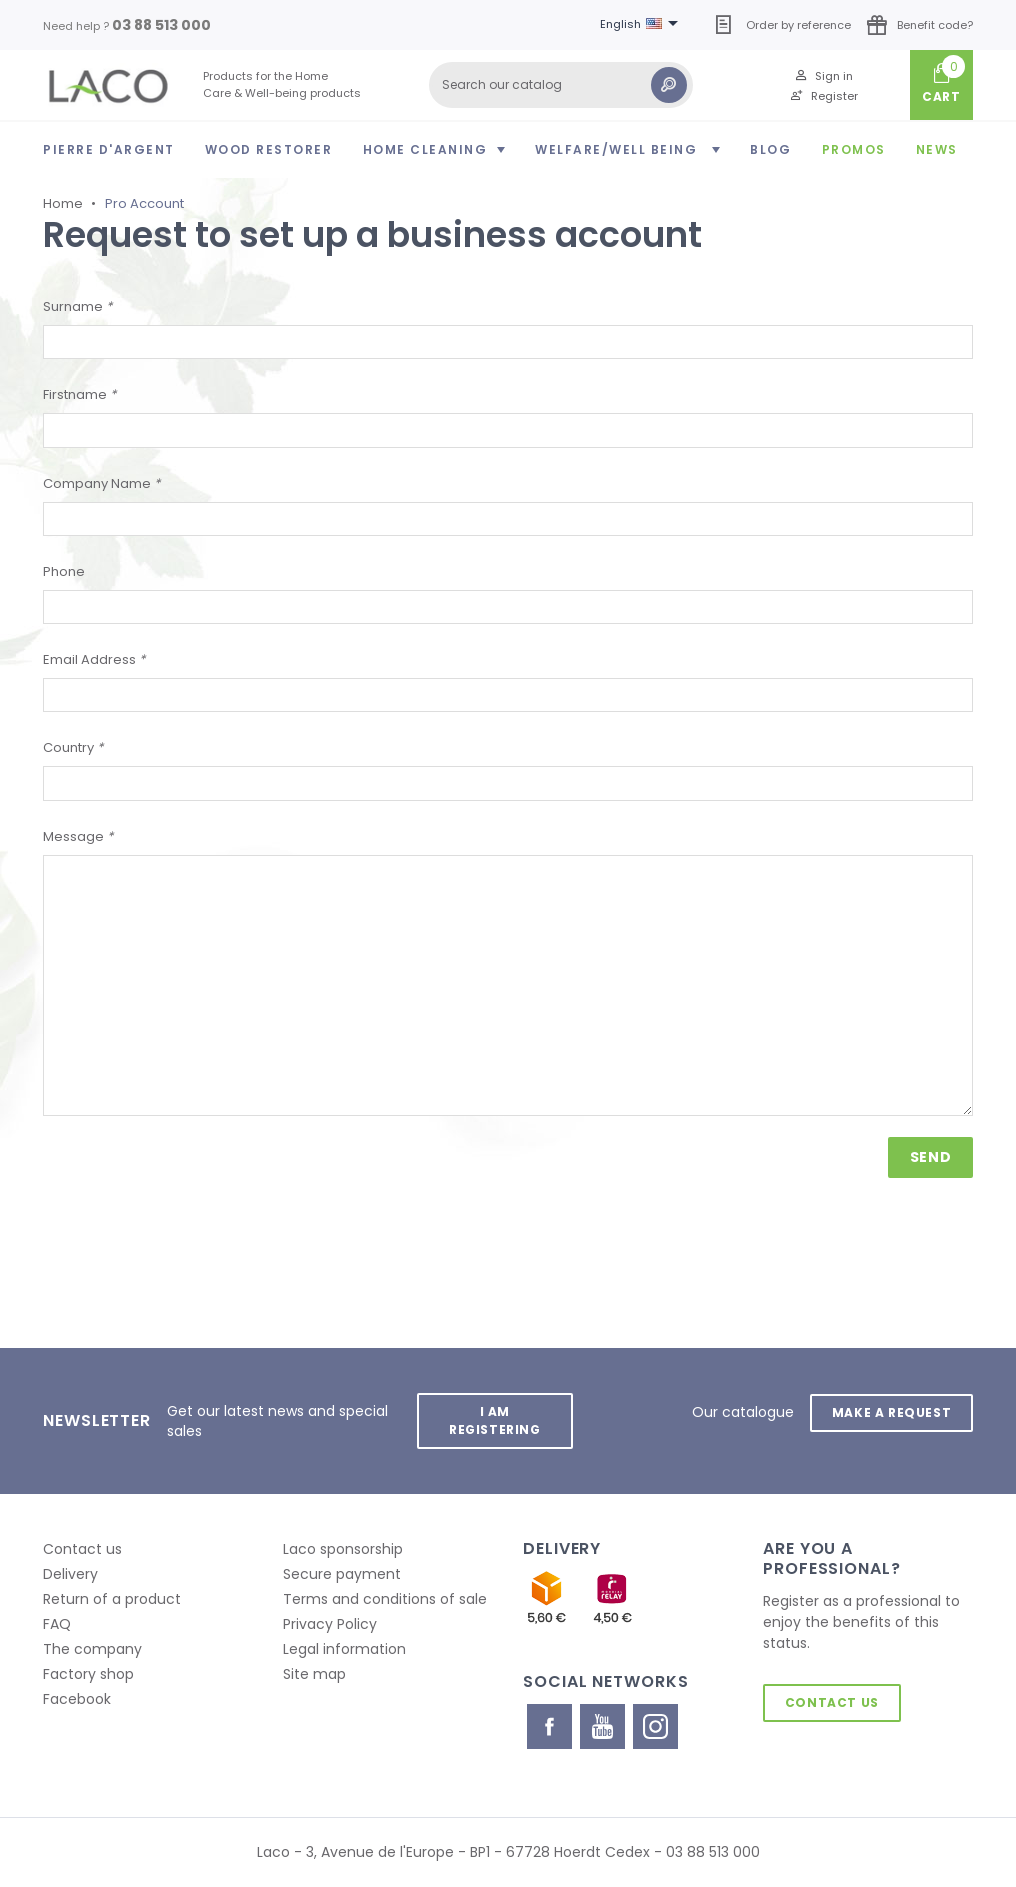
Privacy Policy (330, 1624)
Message (78, 836)
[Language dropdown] (642, 25)
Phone (64, 571)
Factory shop (88, 1674)
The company (92, 1649)
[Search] (561, 85)
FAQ (57, 1624)
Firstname (79, 394)
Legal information (344, 1649)
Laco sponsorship (343, 1549)
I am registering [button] (495, 1420)
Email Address (94, 659)
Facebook (77, 1699)
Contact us (82, 1549)
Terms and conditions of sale (385, 1599)
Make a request (891, 1411)
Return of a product (112, 1599)
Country (73, 747)
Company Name (101, 483)
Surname (77, 306)
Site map (314, 1674)
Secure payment (342, 1574)
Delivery (70, 1574)
